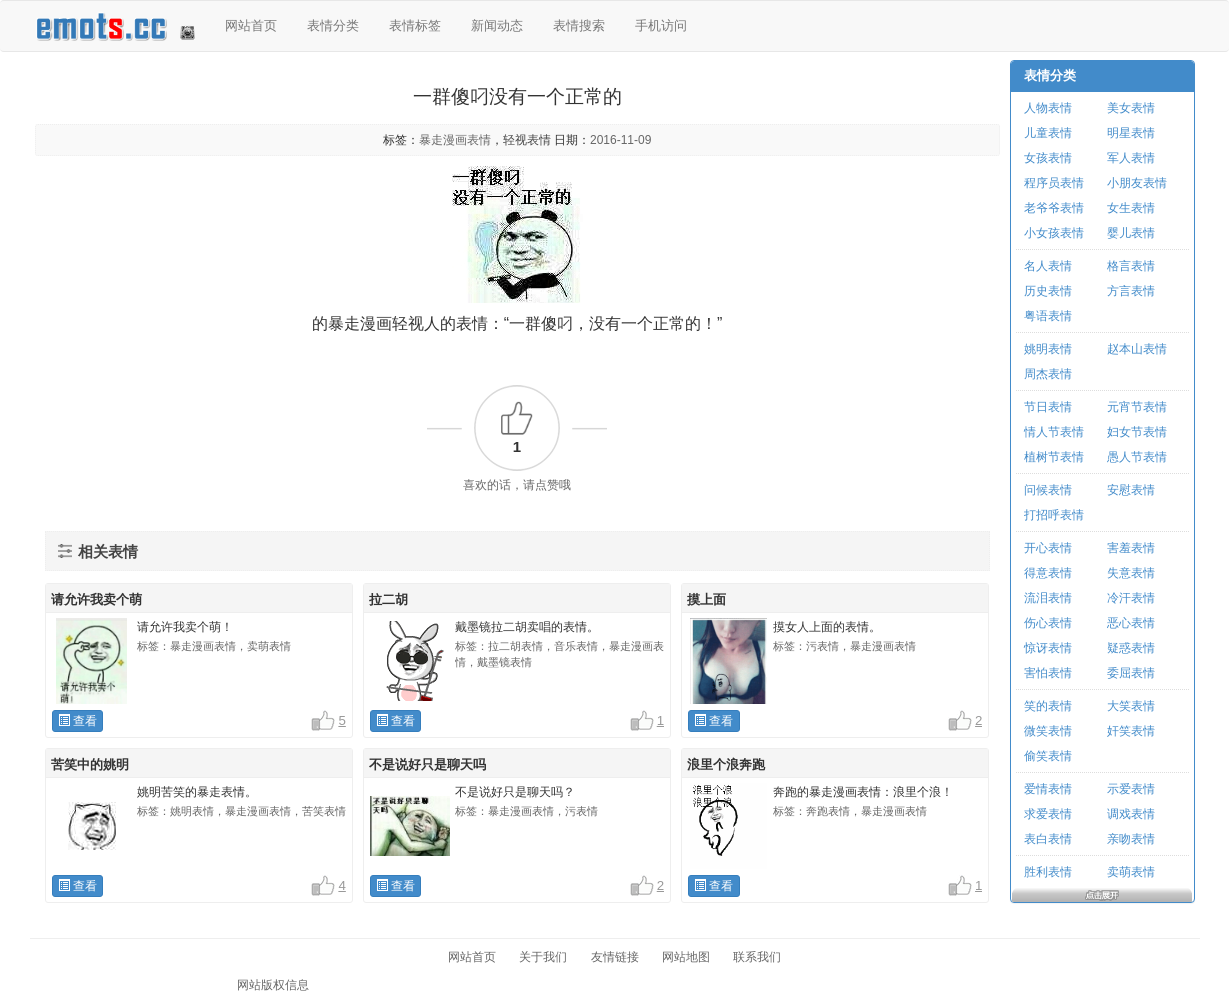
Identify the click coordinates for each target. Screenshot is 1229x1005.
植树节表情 (1054, 457)
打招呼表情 (1054, 515)
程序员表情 (1054, 183)
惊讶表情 (1048, 648)
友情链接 (615, 957)
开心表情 (1048, 548)
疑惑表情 (1131, 648)
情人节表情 (1054, 432)
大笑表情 (1131, 706)
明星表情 (1131, 133)
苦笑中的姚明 (90, 764)
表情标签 (415, 25)
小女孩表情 (1054, 233)
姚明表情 (1048, 349)
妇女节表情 (1137, 432)
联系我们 (757, 957)
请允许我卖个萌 (96, 599)
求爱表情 (1048, 814)
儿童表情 (1048, 133)
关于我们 (543, 957)
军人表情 (1131, 158)
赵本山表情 (1137, 349)
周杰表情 (1048, 374)
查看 (77, 721)
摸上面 (706, 599)
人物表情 (1048, 108)
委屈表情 (1131, 673)
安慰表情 (1131, 490)
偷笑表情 (1048, 756)
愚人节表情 (1137, 457)
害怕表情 (1048, 673)
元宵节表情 (1137, 407)
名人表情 (1048, 266)
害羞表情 (1131, 548)
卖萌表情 (1131, 872)
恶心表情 (1131, 623)
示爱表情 (1131, 789)
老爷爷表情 (1054, 208)
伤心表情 (1048, 623)
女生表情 (1131, 208)
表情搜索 (579, 25)
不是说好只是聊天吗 (427, 764)
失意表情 (1131, 573)
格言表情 (1131, 266)
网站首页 (251, 25)
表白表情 (1048, 839)
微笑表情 (1048, 731)
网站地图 (686, 957)
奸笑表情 (1131, 731)
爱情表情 (1048, 789)
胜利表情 (1048, 872)
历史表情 (1048, 291)
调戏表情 (1131, 814)
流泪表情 (1048, 598)
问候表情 (1048, 490)
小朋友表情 (1137, 183)
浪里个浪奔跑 (726, 764)
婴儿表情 (1131, 233)
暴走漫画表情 (455, 140)
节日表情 (1048, 407)
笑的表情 (1048, 706)
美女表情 (1131, 108)
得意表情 (1048, 573)
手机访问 (661, 25)
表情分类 (333, 25)
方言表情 (1131, 291)
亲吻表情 (1131, 839)
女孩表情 (1048, 158)
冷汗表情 (1131, 598)
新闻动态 (497, 25)
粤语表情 (1048, 316)
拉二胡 (388, 599)
